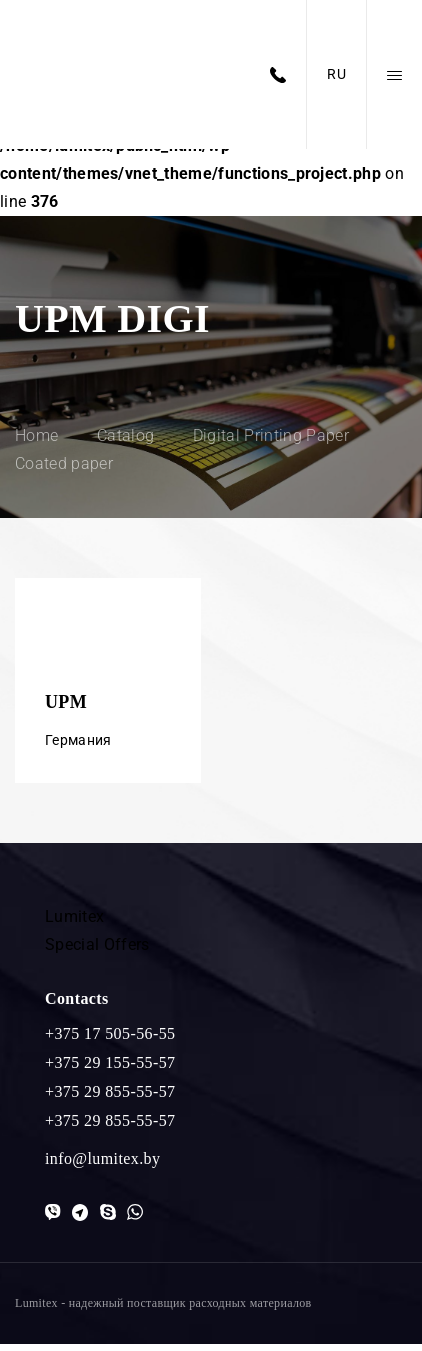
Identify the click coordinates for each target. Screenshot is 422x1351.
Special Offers (97, 951)
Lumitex (74, 923)
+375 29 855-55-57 (110, 1098)
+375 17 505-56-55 (110, 1040)
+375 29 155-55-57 (110, 1069)
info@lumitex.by (102, 1165)
